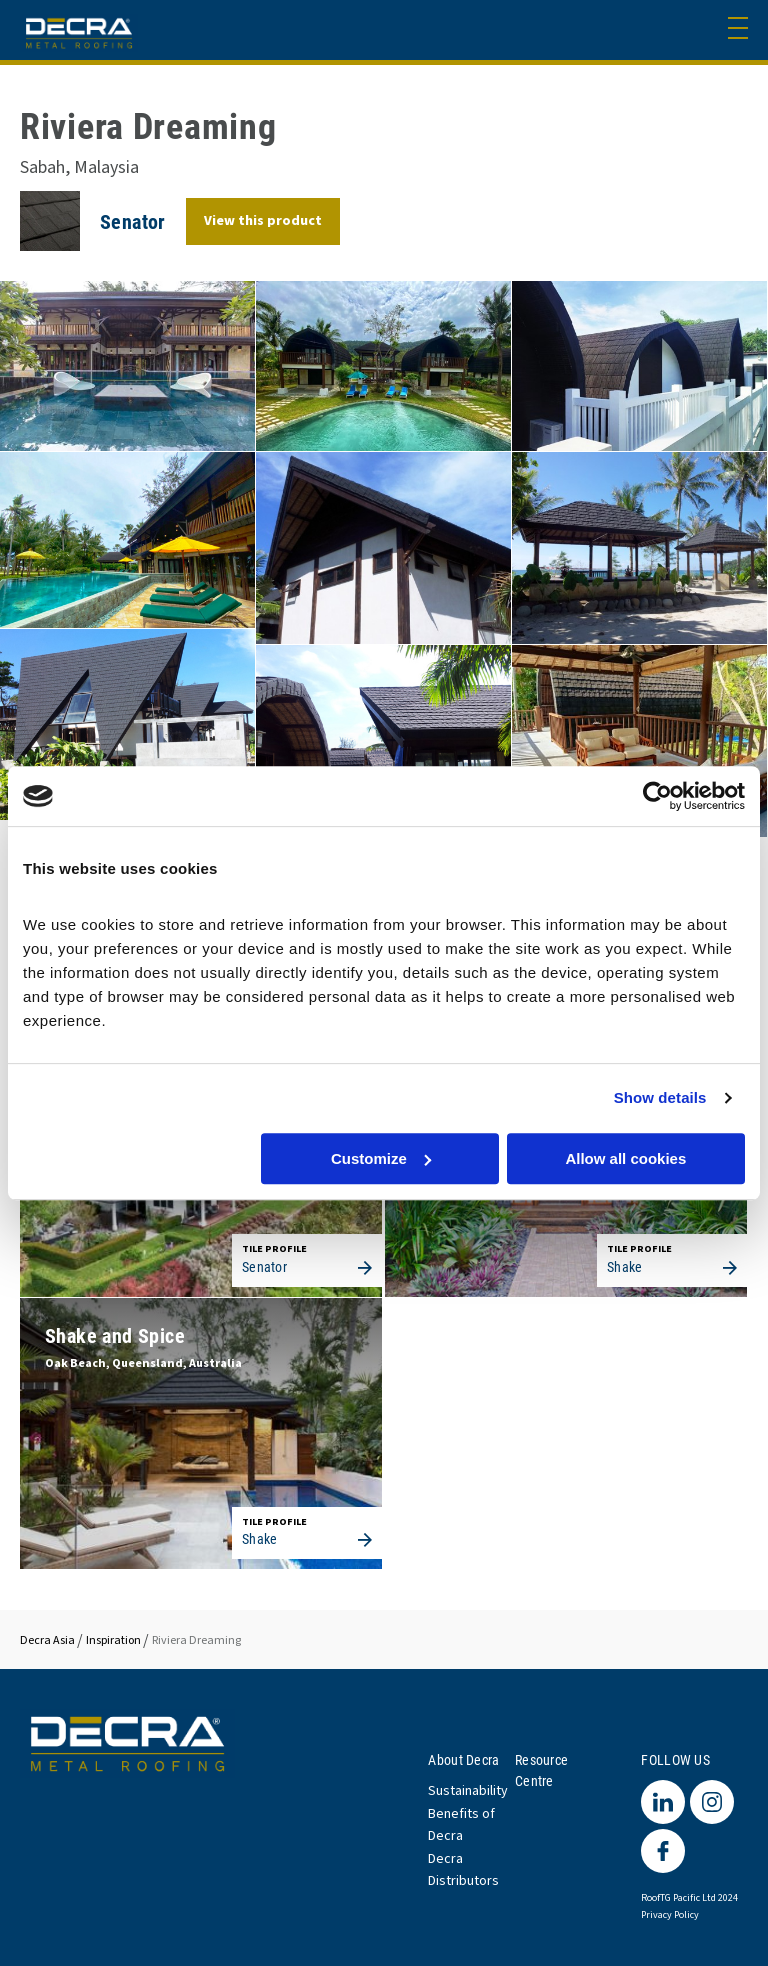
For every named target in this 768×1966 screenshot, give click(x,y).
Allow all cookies (625, 1158)
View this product (263, 221)
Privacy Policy (670, 1915)
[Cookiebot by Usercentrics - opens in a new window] (657, 796)
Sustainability (468, 1791)
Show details (660, 1097)
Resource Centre (541, 1770)
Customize (381, 1158)
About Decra (463, 1759)
